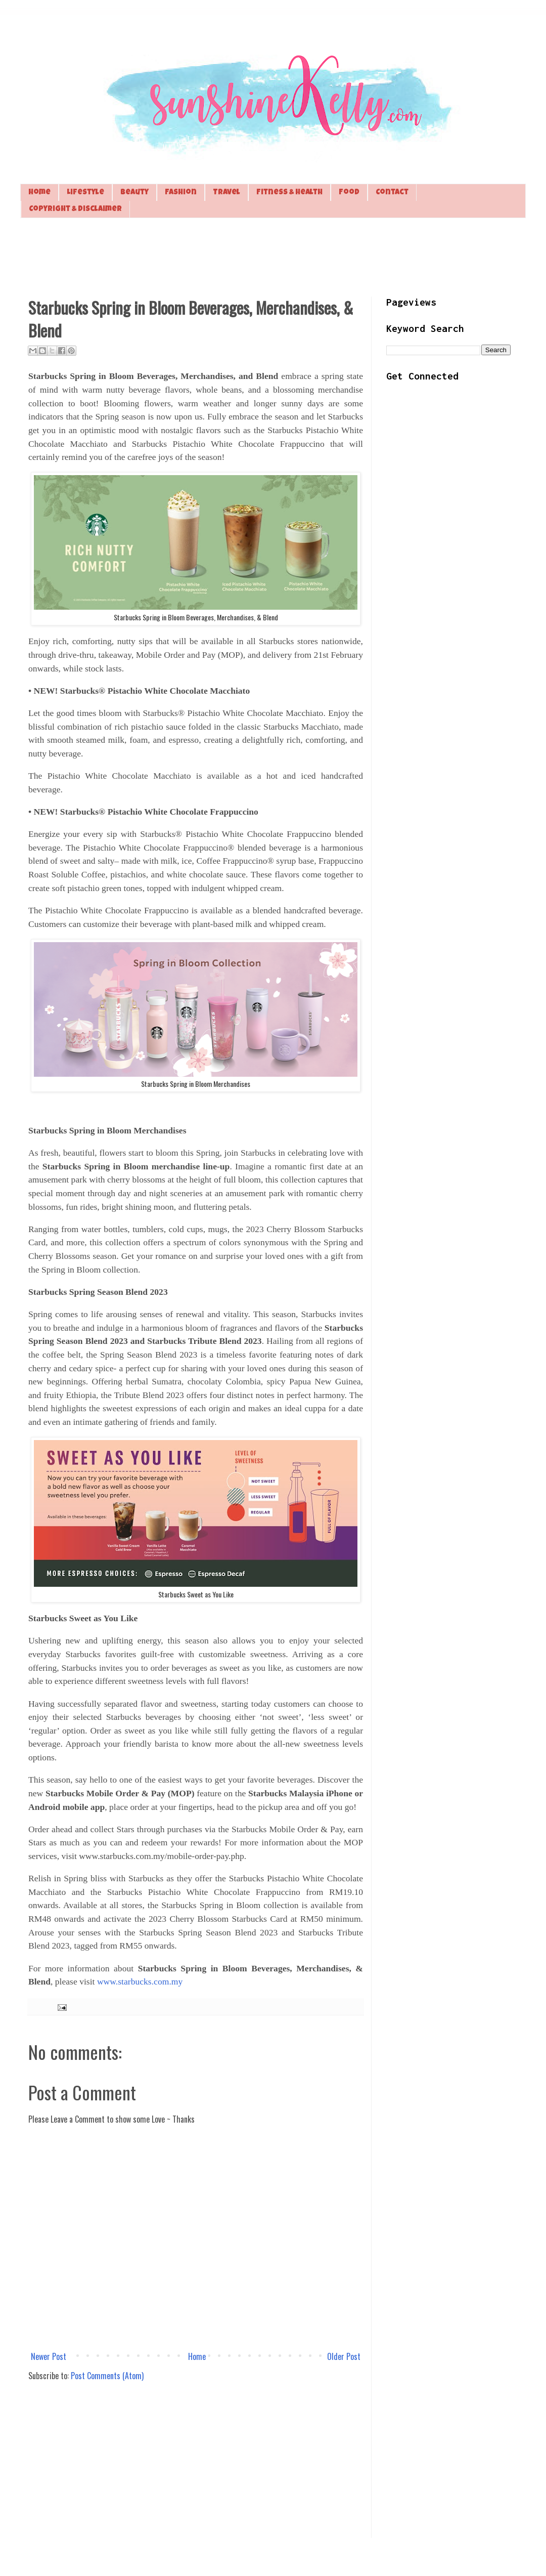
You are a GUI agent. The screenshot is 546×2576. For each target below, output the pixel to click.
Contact (392, 192)
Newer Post (48, 2356)
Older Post (343, 2356)
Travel (226, 192)
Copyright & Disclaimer (75, 209)
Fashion (181, 192)
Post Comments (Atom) (107, 2376)
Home (39, 192)
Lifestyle (85, 192)
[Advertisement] (273, 256)
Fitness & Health (289, 192)
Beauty (134, 192)
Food (349, 192)
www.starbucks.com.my (140, 1981)
